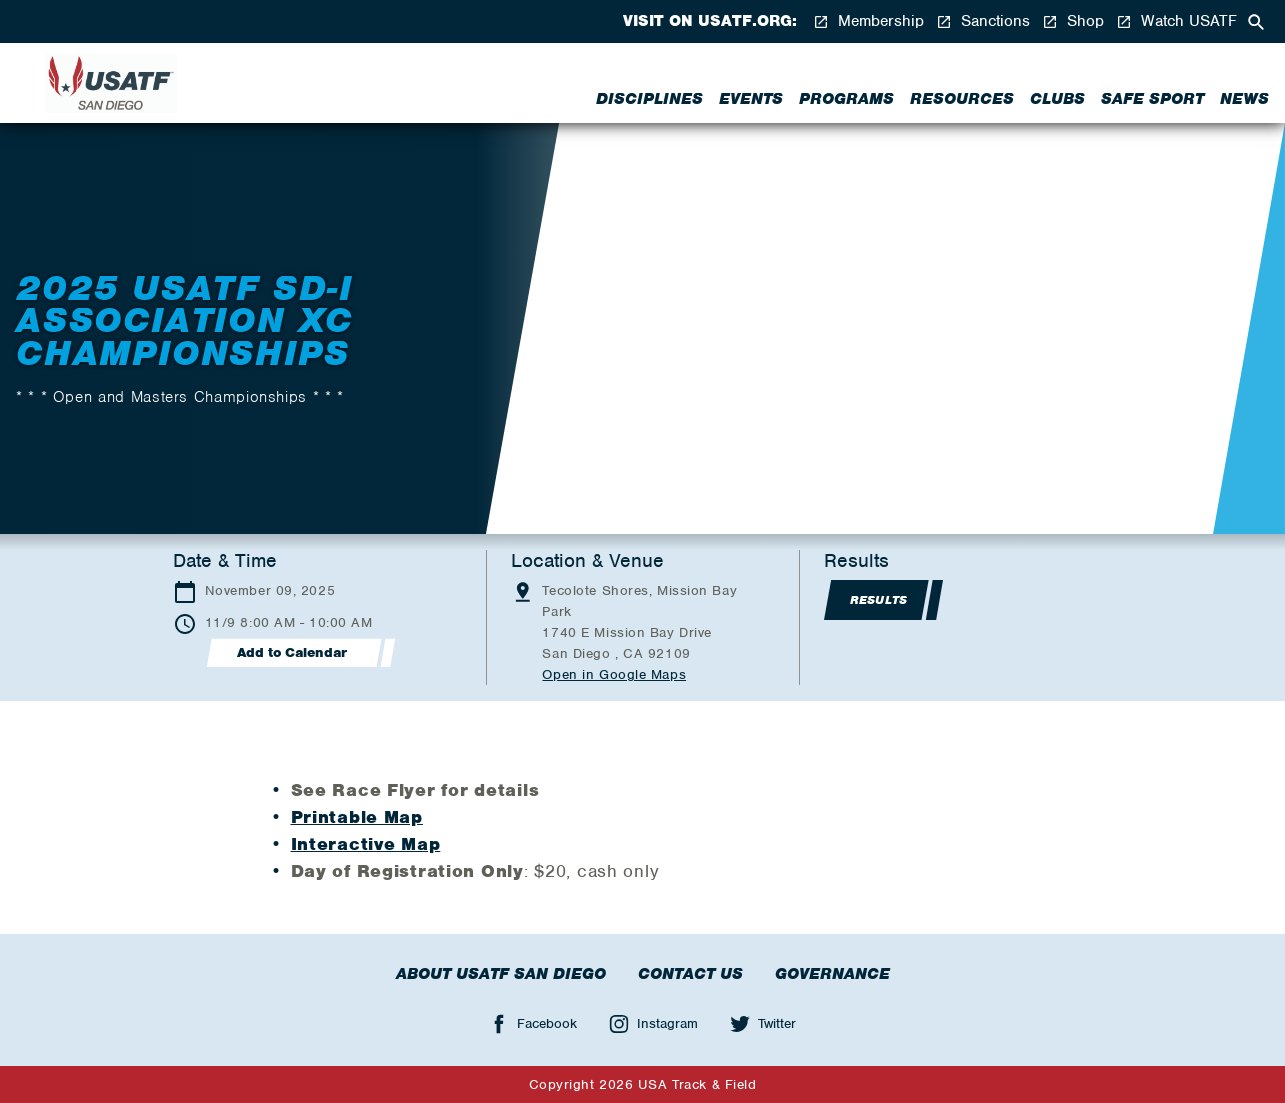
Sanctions (983, 21)
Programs (846, 99)
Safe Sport (1152, 99)
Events (751, 99)
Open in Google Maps (614, 674)
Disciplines (649, 99)
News (1244, 99)
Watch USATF (1176, 21)
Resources (962, 99)
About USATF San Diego (501, 974)
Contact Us (690, 974)
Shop (1073, 21)
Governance (832, 974)
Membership (868, 21)
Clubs (1057, 99)
